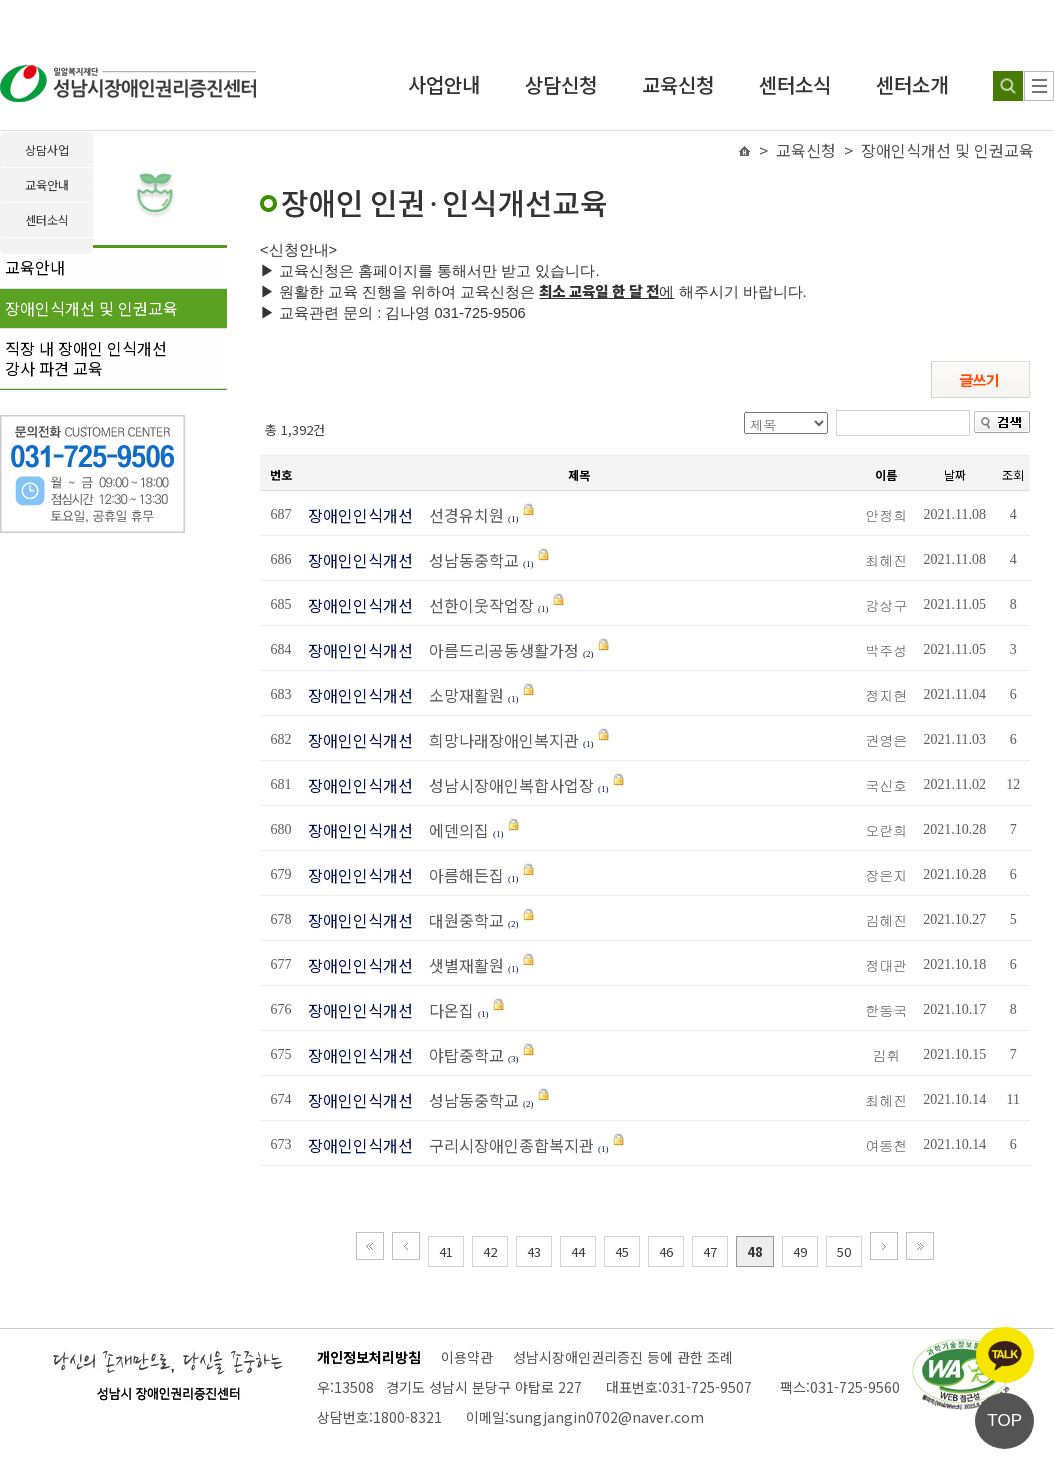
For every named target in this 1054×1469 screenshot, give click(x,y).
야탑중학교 (460, 1055)
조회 (1013, 474)
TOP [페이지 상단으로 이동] (1004, 1420)
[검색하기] (1008, 86)
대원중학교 (460, 920)
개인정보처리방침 (369, 1357)
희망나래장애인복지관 (498, 740)
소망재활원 (460, 695)
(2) (588, 654)
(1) (513, 519)
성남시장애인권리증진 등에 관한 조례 (623, 1357)
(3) (513, 1059)
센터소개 (912, 84)
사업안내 (444, 84)
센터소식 (795, 84)
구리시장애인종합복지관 (505, 1145)
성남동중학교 (468, 560)
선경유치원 (460, 515)
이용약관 (467, 1357)
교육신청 (678, 84)
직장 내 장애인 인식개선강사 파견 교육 (86, 358)
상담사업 (47, 149)
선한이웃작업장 (475, 605)
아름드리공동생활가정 (498, 650)
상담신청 (561, 84)
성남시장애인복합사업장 (505, 785)
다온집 (445, 1010)
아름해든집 (460, 875)
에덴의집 (453, 830)
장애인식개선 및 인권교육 (91, 308)
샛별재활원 (460, 965)
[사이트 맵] (1039, 86)
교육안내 (35, 267)
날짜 (955, 474)
